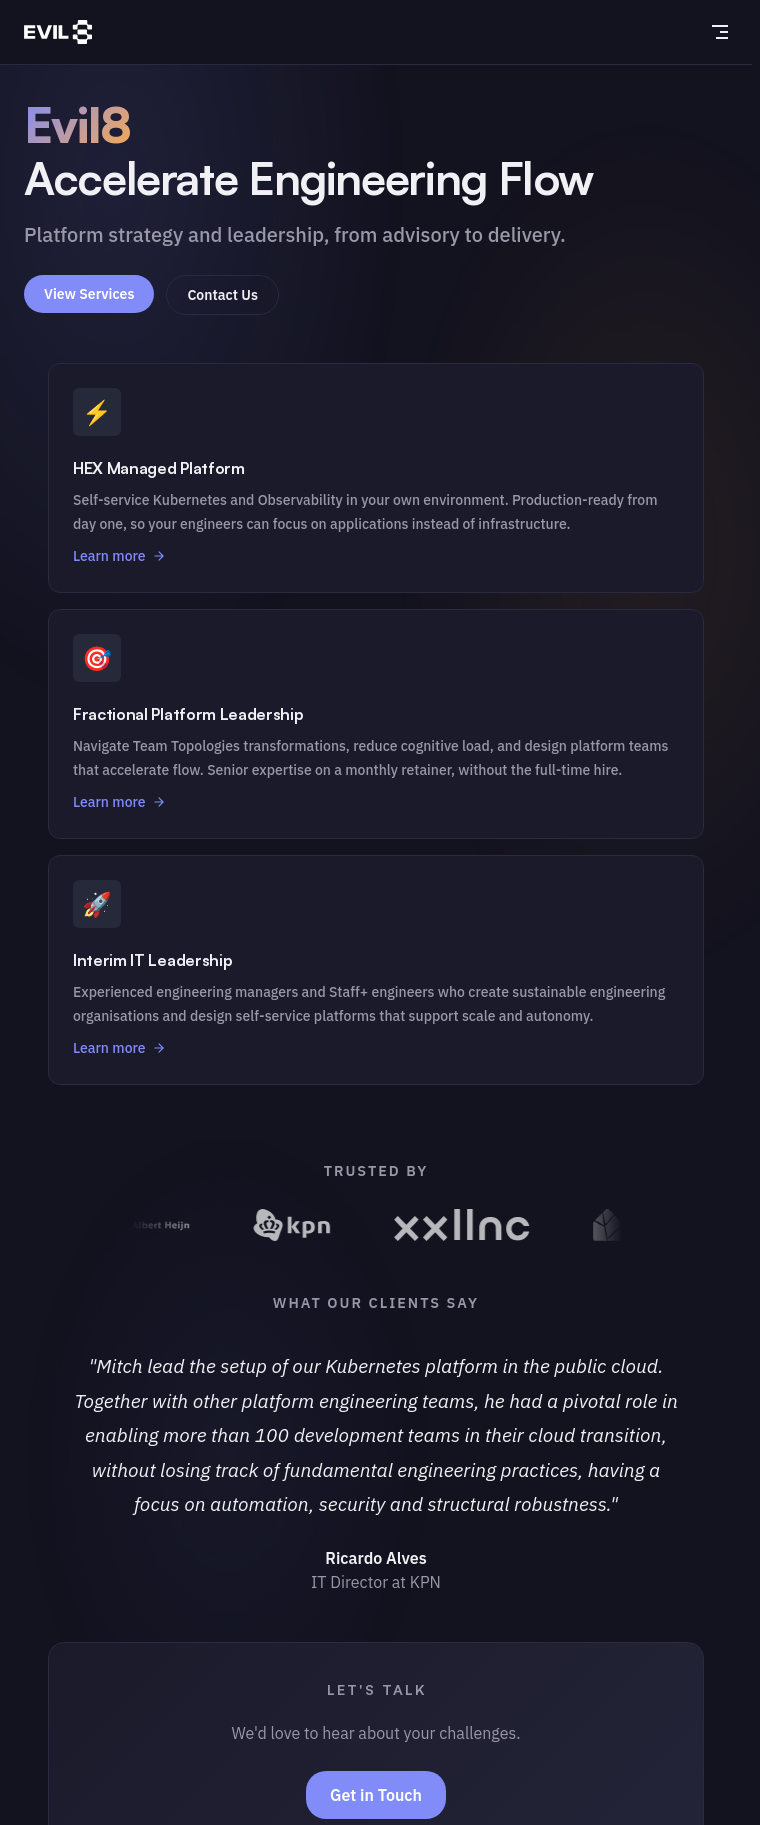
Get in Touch (376, 1795)
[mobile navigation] (720, 32)
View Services (89, 294)
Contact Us (222, 295)
